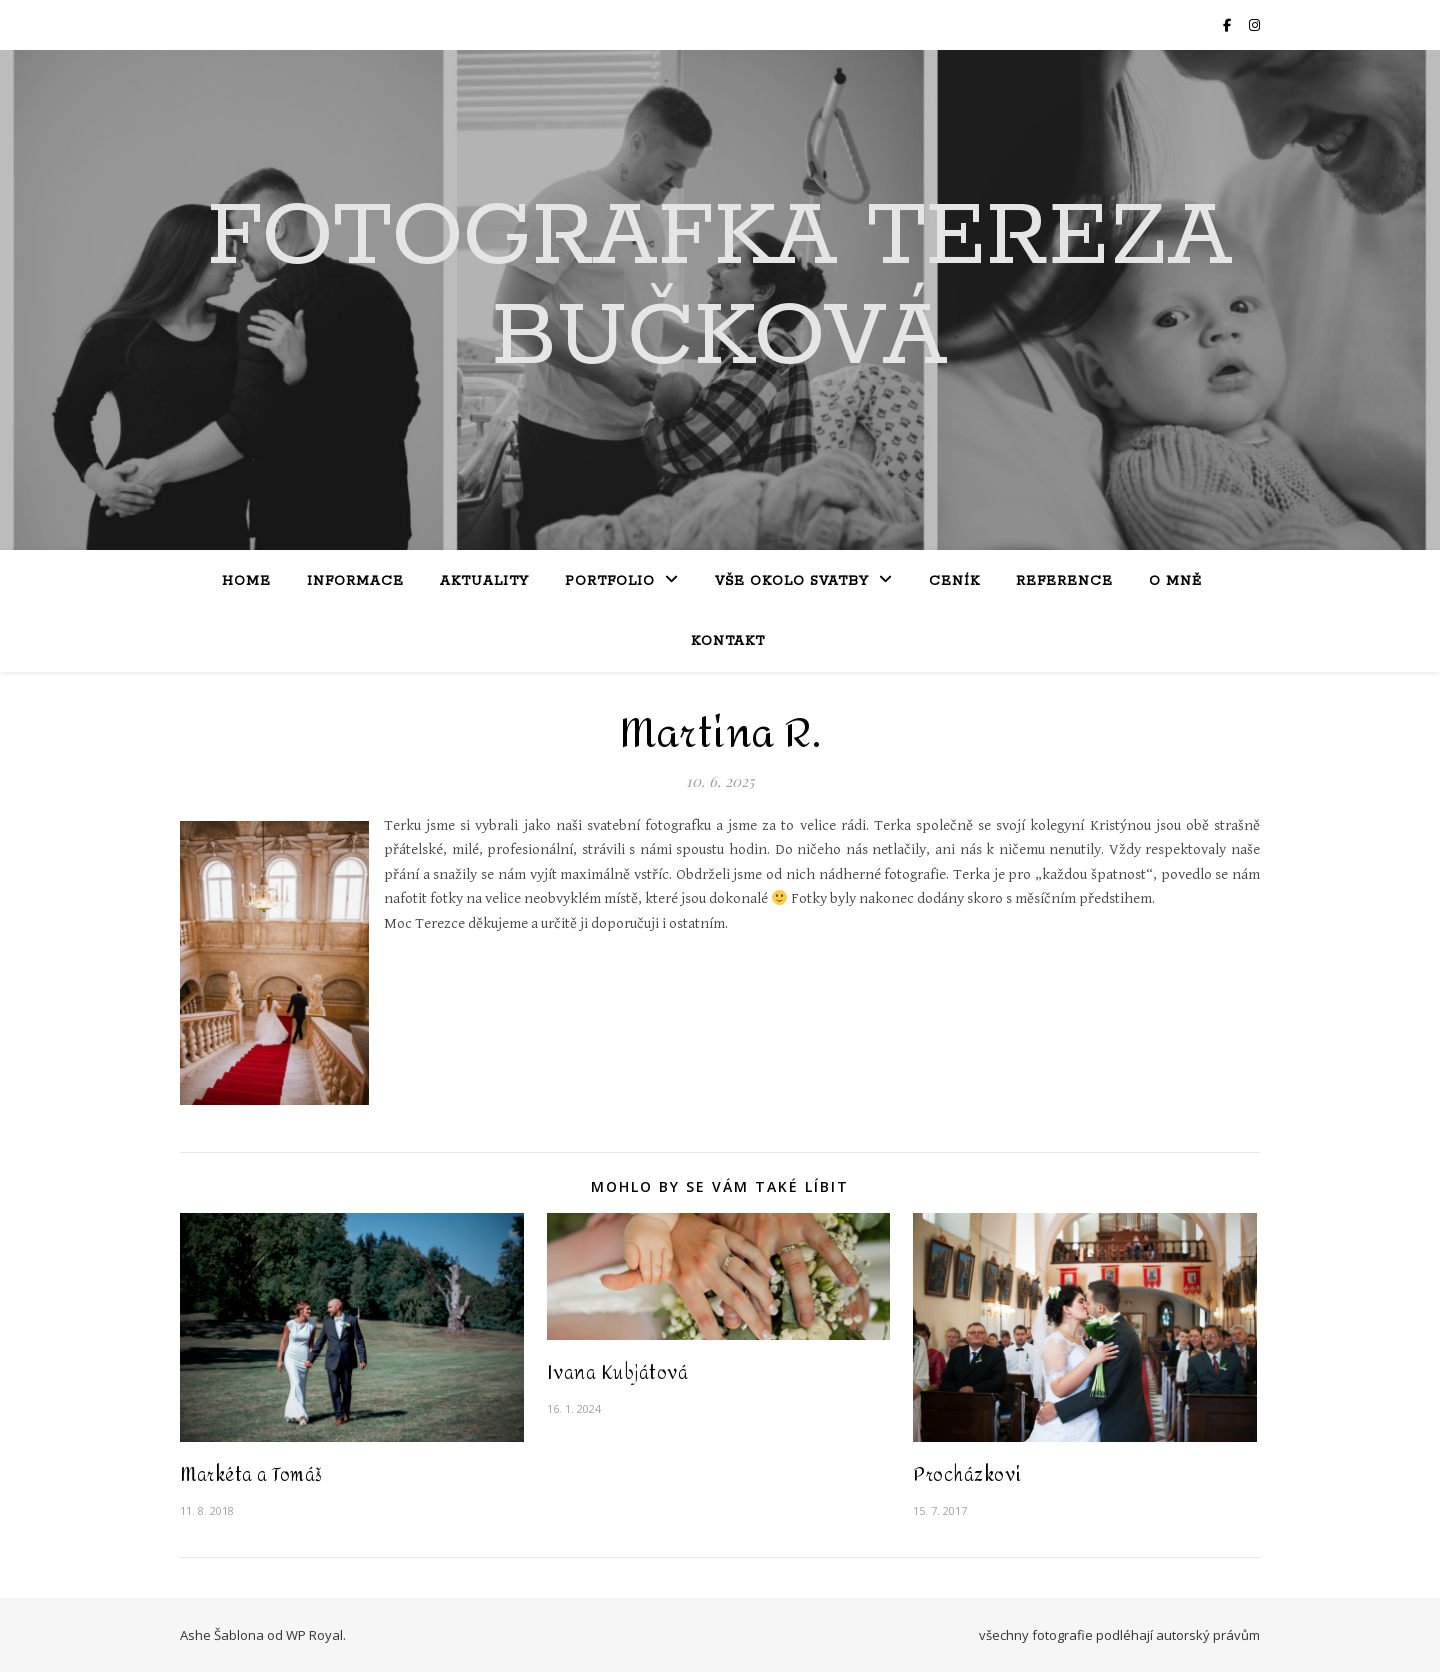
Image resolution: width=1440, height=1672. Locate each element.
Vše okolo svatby (792, 581)
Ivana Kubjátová (618, 1373)
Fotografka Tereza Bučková (720, 288)
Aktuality (484, 581)
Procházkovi (967, 1475)
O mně (1175, 581)
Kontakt (728, 641)
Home (246, 581)
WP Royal (314, 1635)
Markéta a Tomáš (251, 1475)
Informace (355, 581)
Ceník (954, 581)
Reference (1064, 581)
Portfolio (610, 581)
